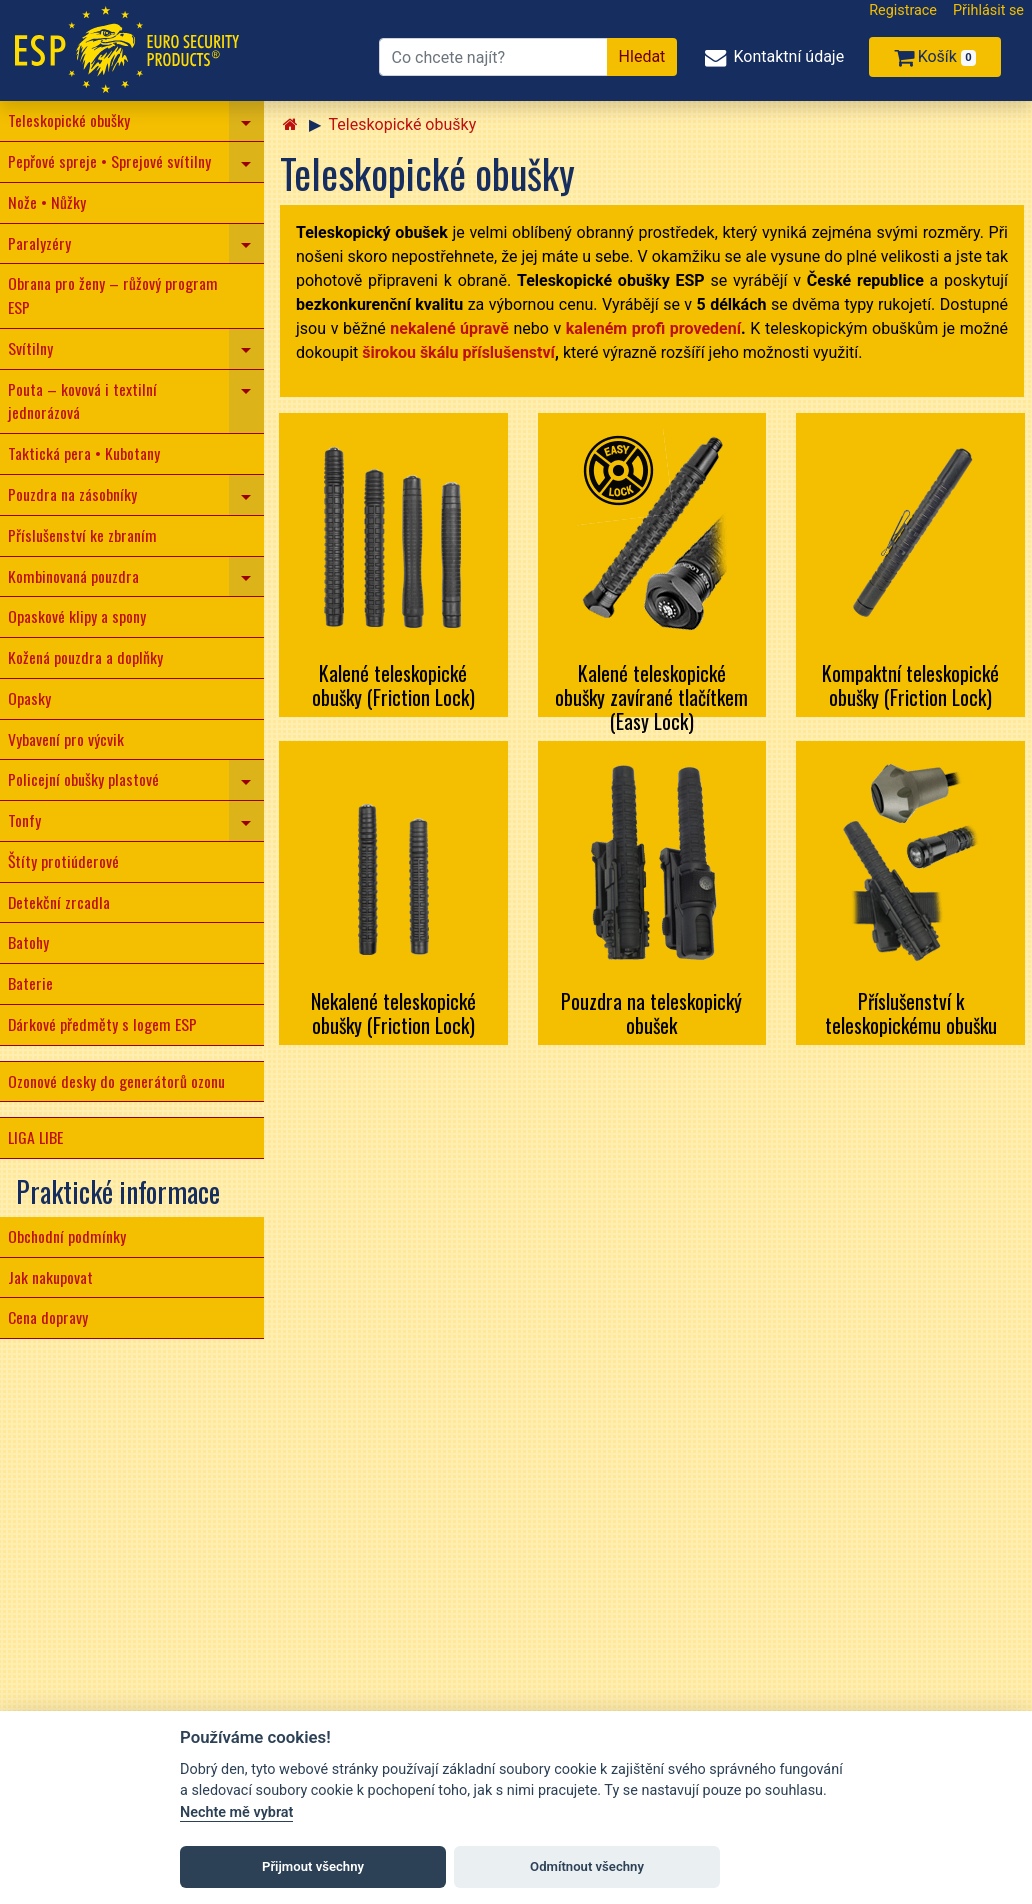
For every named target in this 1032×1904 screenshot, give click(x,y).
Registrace (903, 10)
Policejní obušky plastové (83, 779)
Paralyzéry (39, 243)
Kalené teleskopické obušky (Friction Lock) (393, 685)
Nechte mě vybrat (236, 1812)
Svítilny (30, 348)
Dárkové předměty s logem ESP (102, 1024)
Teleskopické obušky (69, 120)
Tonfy (24, 820)
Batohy (28, 942)
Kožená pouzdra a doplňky (85, 657)
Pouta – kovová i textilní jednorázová (82, 401)
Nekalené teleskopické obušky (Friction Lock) (393, 1013)
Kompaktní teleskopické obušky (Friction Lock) (910, 685)
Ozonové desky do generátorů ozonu (116, 1081)
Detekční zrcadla (59, 902)
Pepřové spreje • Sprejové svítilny (109, 161)
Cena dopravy (48, 1317)
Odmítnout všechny (587, 1866)
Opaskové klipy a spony (77, 616)
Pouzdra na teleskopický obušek (651, 1013)
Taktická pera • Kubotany (84, 453)
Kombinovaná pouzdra (73, 576)
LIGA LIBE (35, 1137)
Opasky (29, 698)
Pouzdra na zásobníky (72, 494)
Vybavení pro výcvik (66, 739)
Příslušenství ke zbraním (82, 535)
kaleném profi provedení (653, 328)
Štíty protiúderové (63, 861)
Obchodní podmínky (67, 1236)
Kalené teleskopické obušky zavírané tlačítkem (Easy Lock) (651, 697)
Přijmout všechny (313, 1866)
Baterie (30, 983)
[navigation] (246, 121)
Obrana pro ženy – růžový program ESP (113, 295)
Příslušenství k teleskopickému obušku (911, 1013)
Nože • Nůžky (47, 202)
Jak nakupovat (50, 1277)
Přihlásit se (988, 10)
